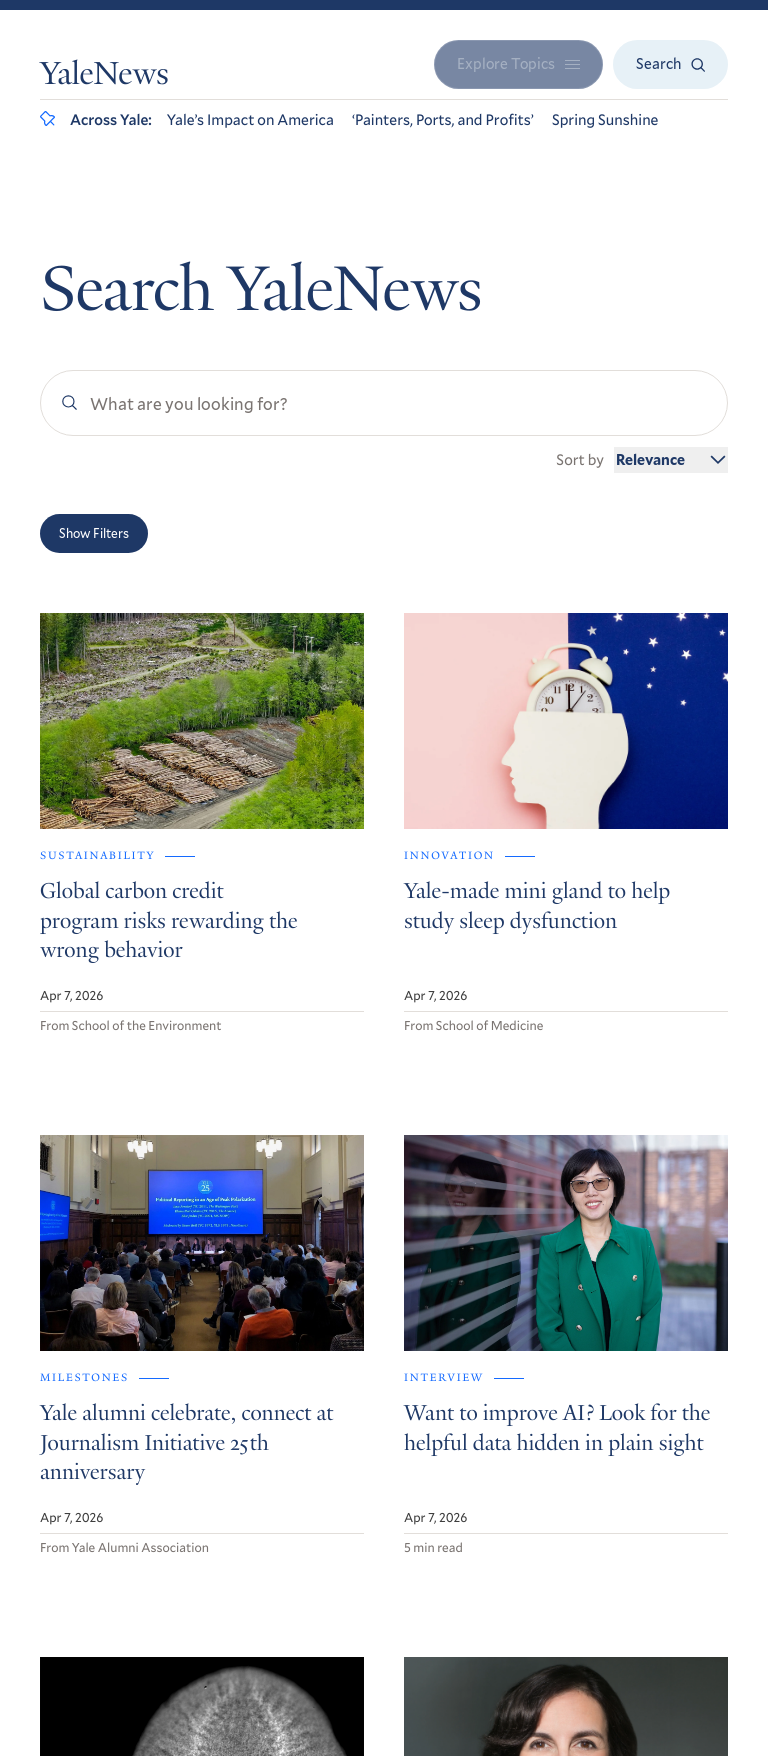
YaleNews (104, 77)
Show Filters (94, 533)
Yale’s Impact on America (250, 120)
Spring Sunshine (605, 120)
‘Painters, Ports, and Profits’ (443, 120)
